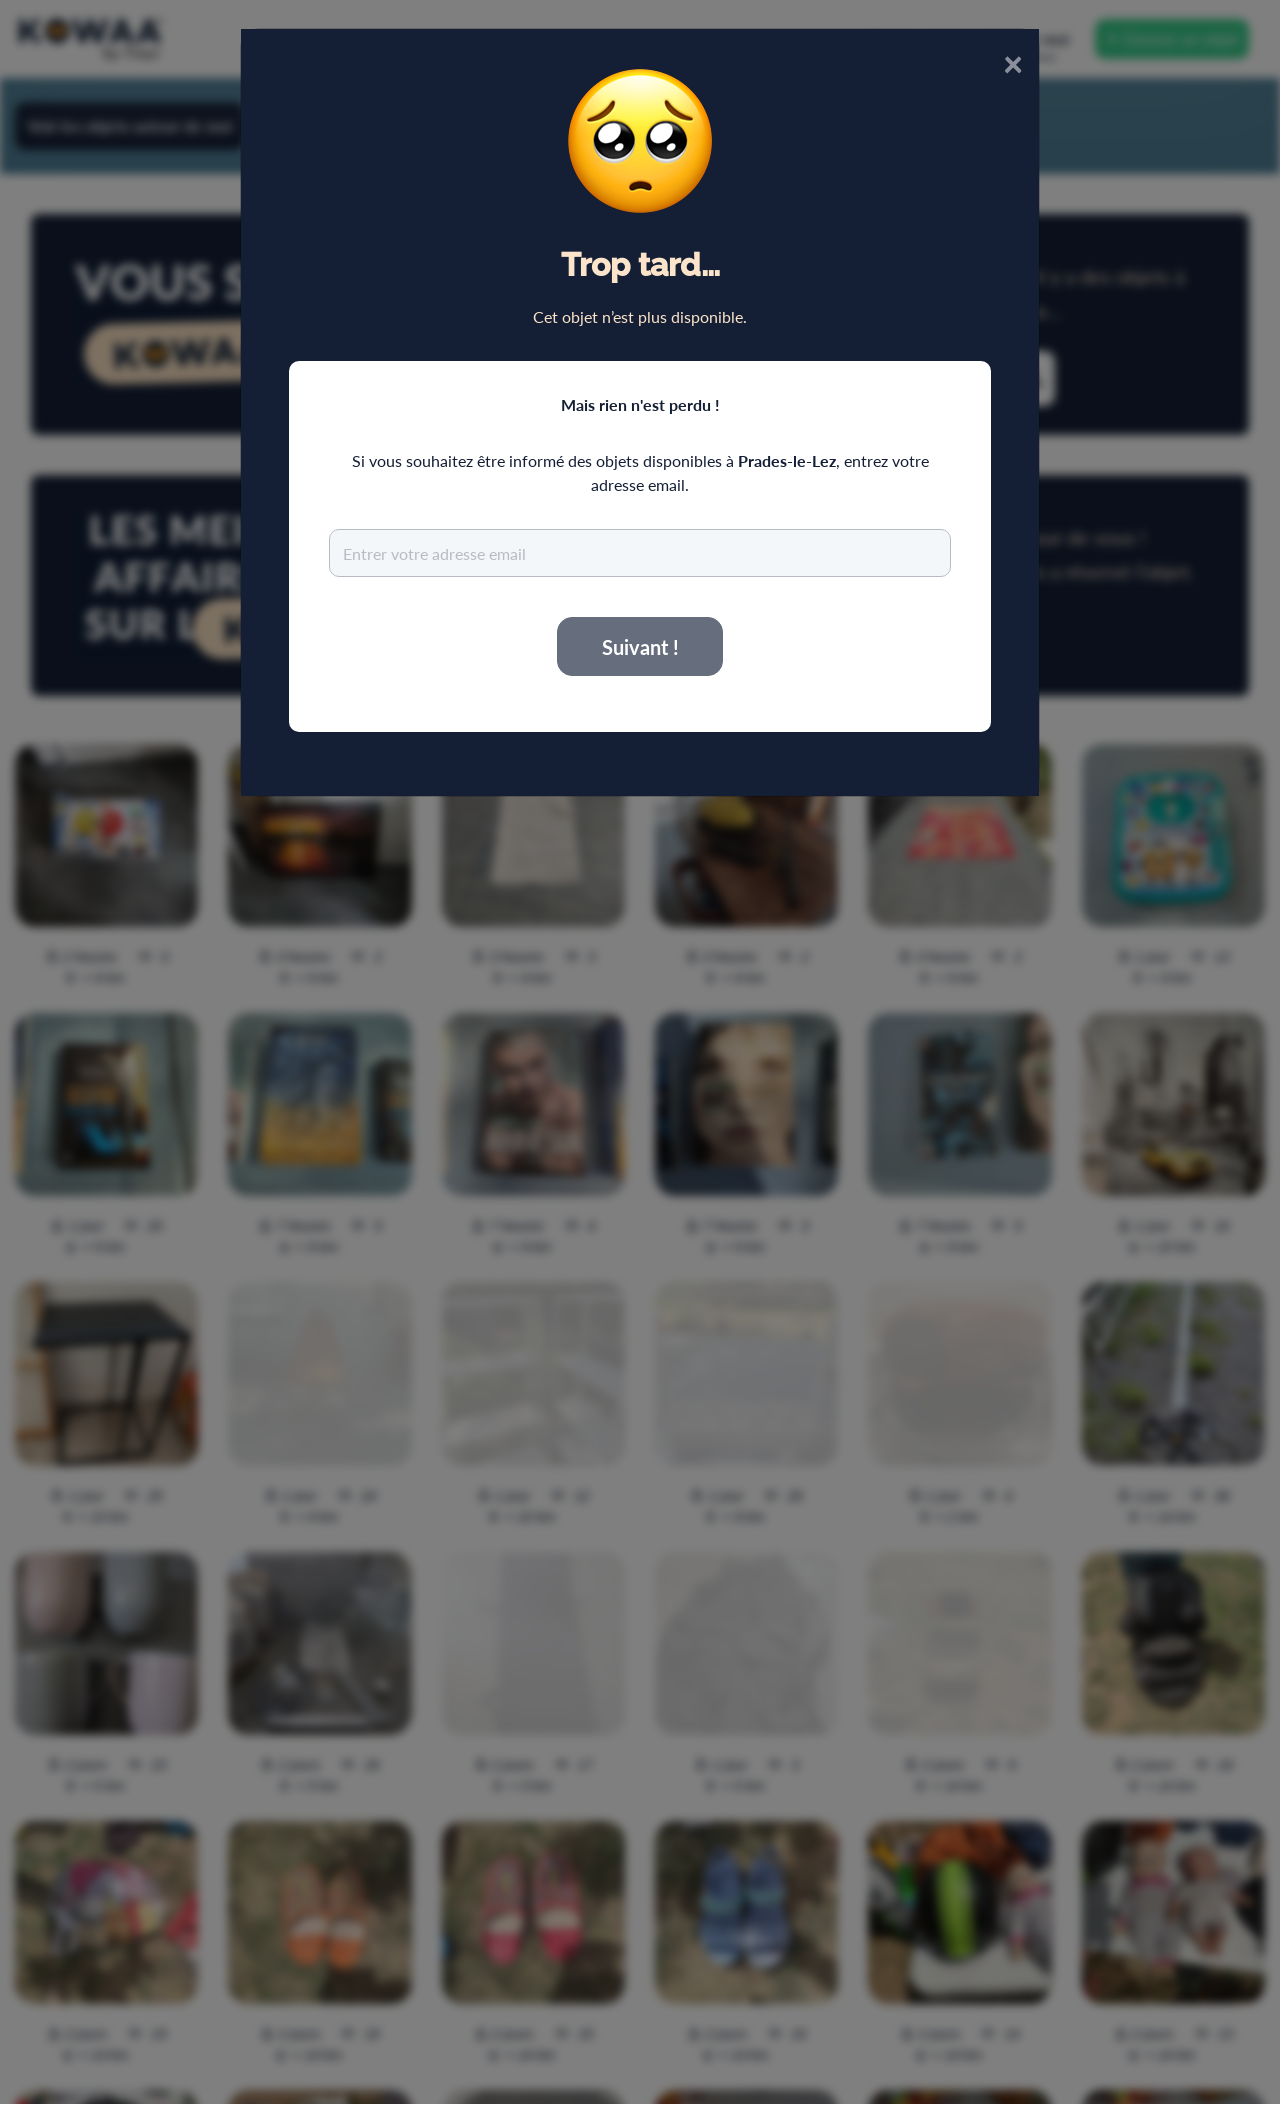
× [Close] (1013, 62)
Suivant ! (640, 647)
